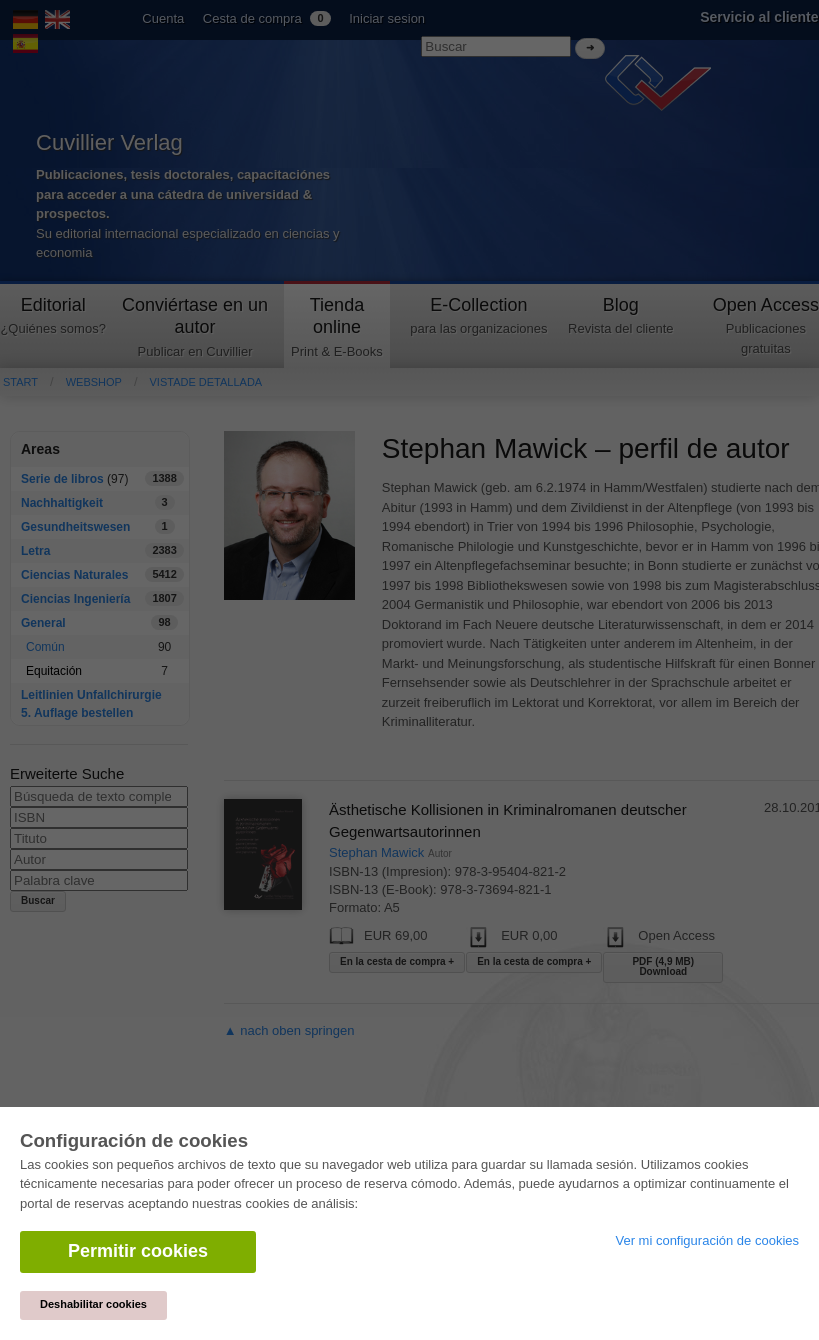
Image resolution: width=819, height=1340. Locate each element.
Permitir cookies (138, 1251)
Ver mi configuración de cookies (707, 1240)
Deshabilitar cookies (93, 1304)
